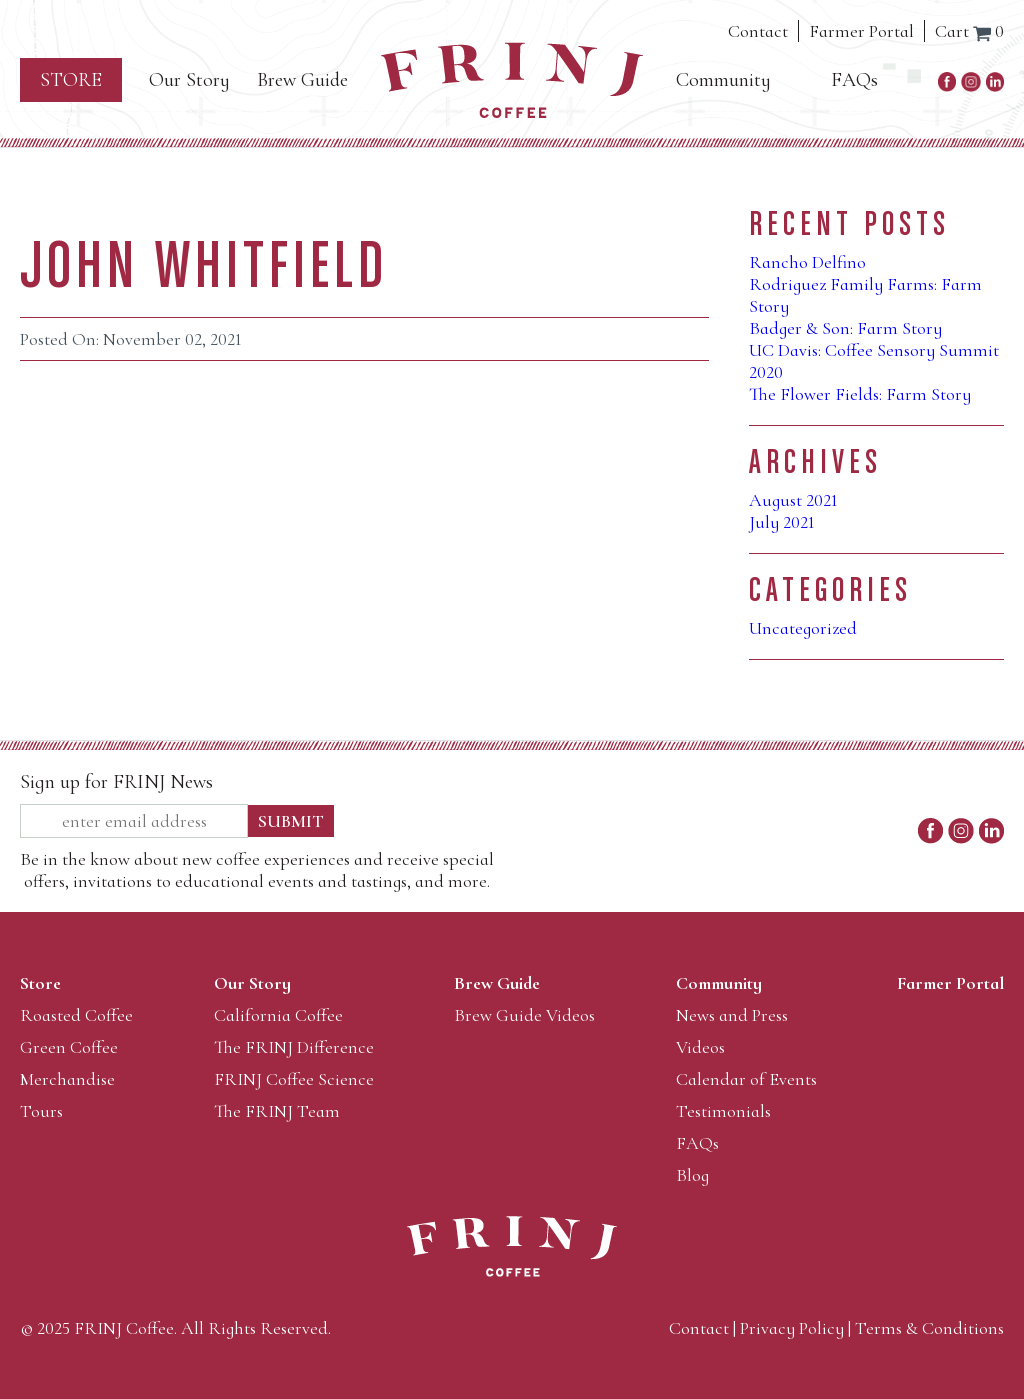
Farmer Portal (861, 31)
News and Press (732, 1015)
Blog (692, 1175)
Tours (41, 1111)
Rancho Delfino (807, 262)
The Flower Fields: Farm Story (860, 394)
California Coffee (278, 1015)
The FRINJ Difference (294, 1047)
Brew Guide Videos (524, 1015)
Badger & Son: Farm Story (845, 328)
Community (723, 80)
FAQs (854, 80)
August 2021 (793, 500)
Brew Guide (302, 80)
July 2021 (782, 522)
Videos (700, 1047)
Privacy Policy (792, 1328)
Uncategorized (803, 628)
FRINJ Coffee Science (294, 1079)
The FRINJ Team (277, 1111)
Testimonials (723, 1111)
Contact (758, 31)
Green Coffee (69, 1047)
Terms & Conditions (929, 1328)
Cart (969, 31)
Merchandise (67, 1079)
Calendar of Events (746, 1079)
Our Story (189, 80)
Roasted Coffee (76, 1015)
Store (71, 80)
